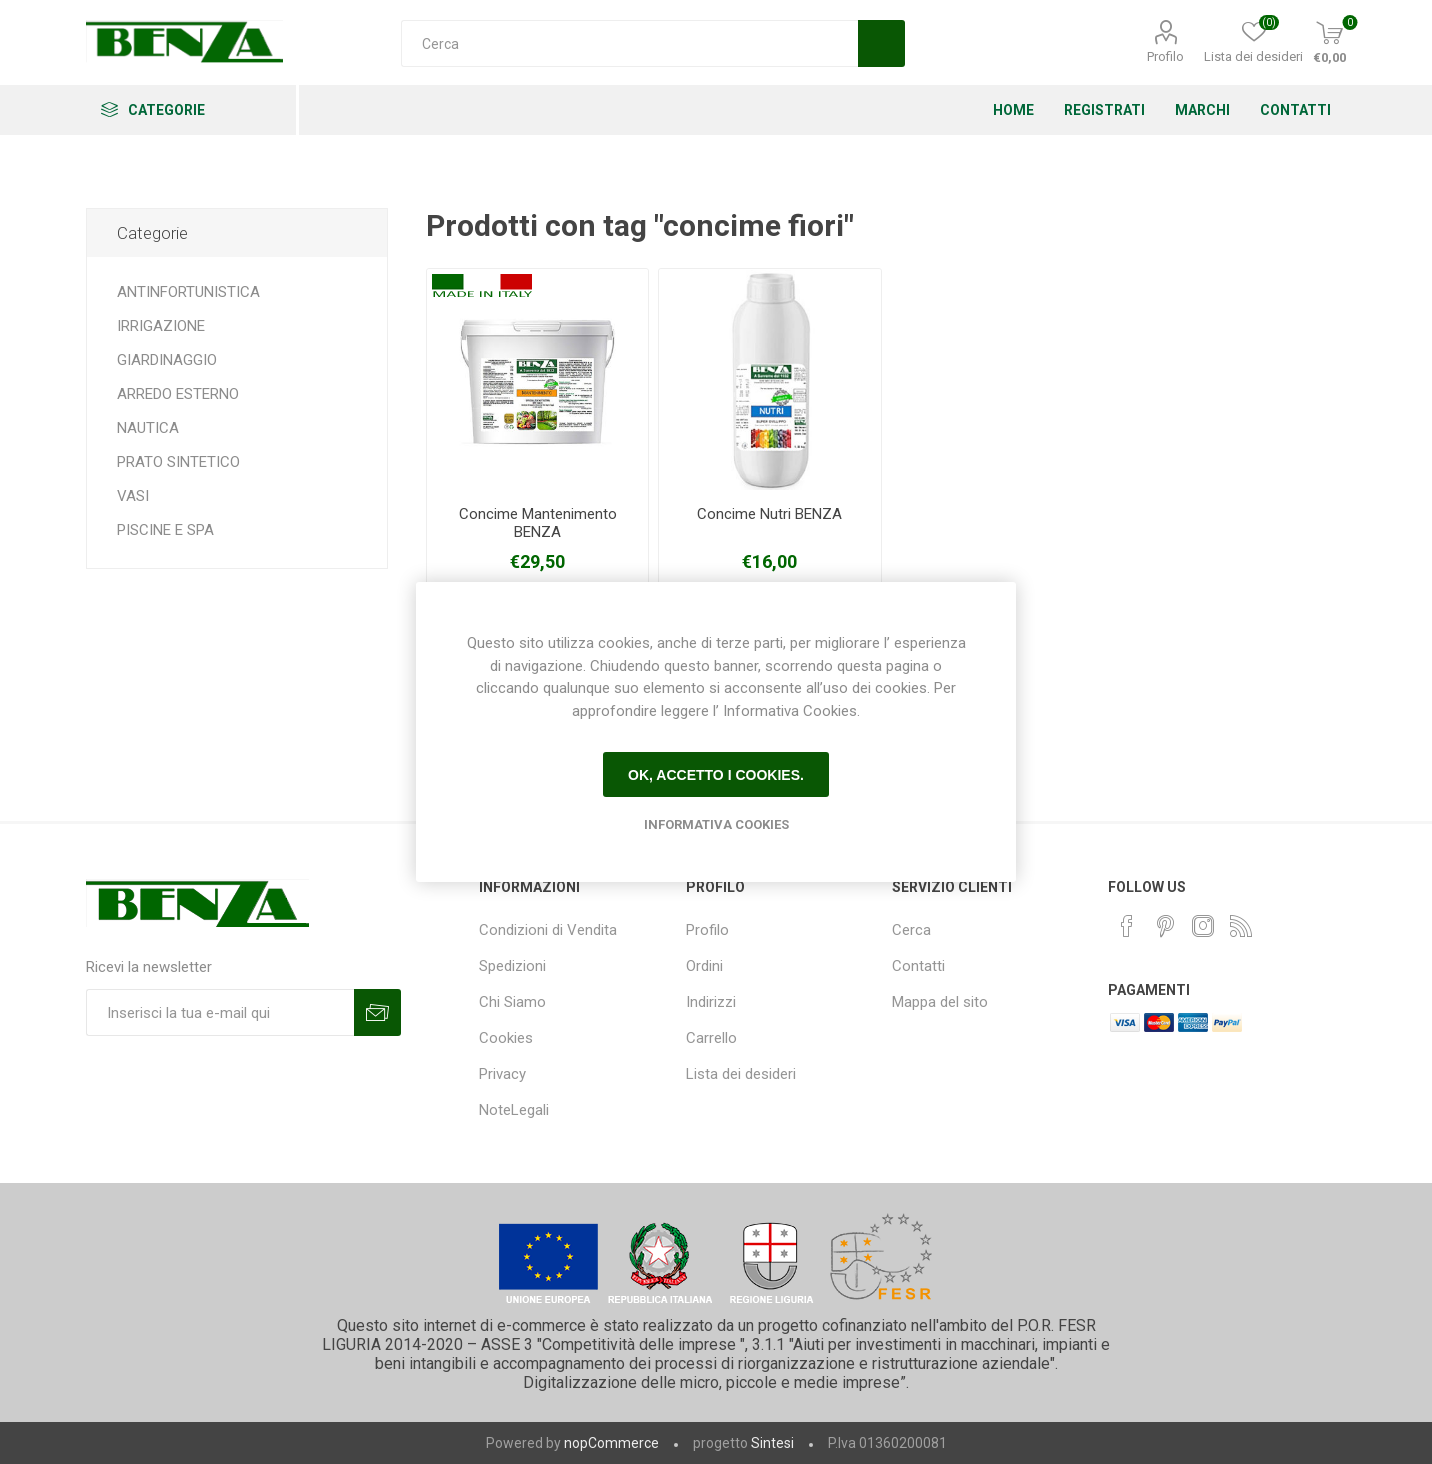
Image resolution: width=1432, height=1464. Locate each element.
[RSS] (1241, 926)
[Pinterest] (1165, 926)
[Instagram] (1203, 926)
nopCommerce (611, 1443)
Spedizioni (512, 966)
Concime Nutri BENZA (769, 514)
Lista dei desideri (741, 1074)
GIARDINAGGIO (167, 360)
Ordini (704, 966)
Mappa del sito (940, 1002)
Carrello (711, 1038)
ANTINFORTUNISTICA (188, 292)
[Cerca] (629, 43)
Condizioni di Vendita (548, 930)
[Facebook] (1127, 926)
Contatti (918, 966)
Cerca (911, 930)
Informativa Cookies (716, 824)
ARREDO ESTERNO (178, 394)
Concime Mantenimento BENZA (538, 523)
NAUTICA (148, 428)
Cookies (506, 1038)
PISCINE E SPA (165, 530)
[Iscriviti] (220, 1012)
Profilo (1165, 56)
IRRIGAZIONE (161, 326)
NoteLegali (514, 1110)
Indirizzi (711, 1002)
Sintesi (772, 1443)
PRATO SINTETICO (178, 462)
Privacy (502, 1074)
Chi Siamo (512, 1002)
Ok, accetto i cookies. (716, 775)
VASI (133, 496)
